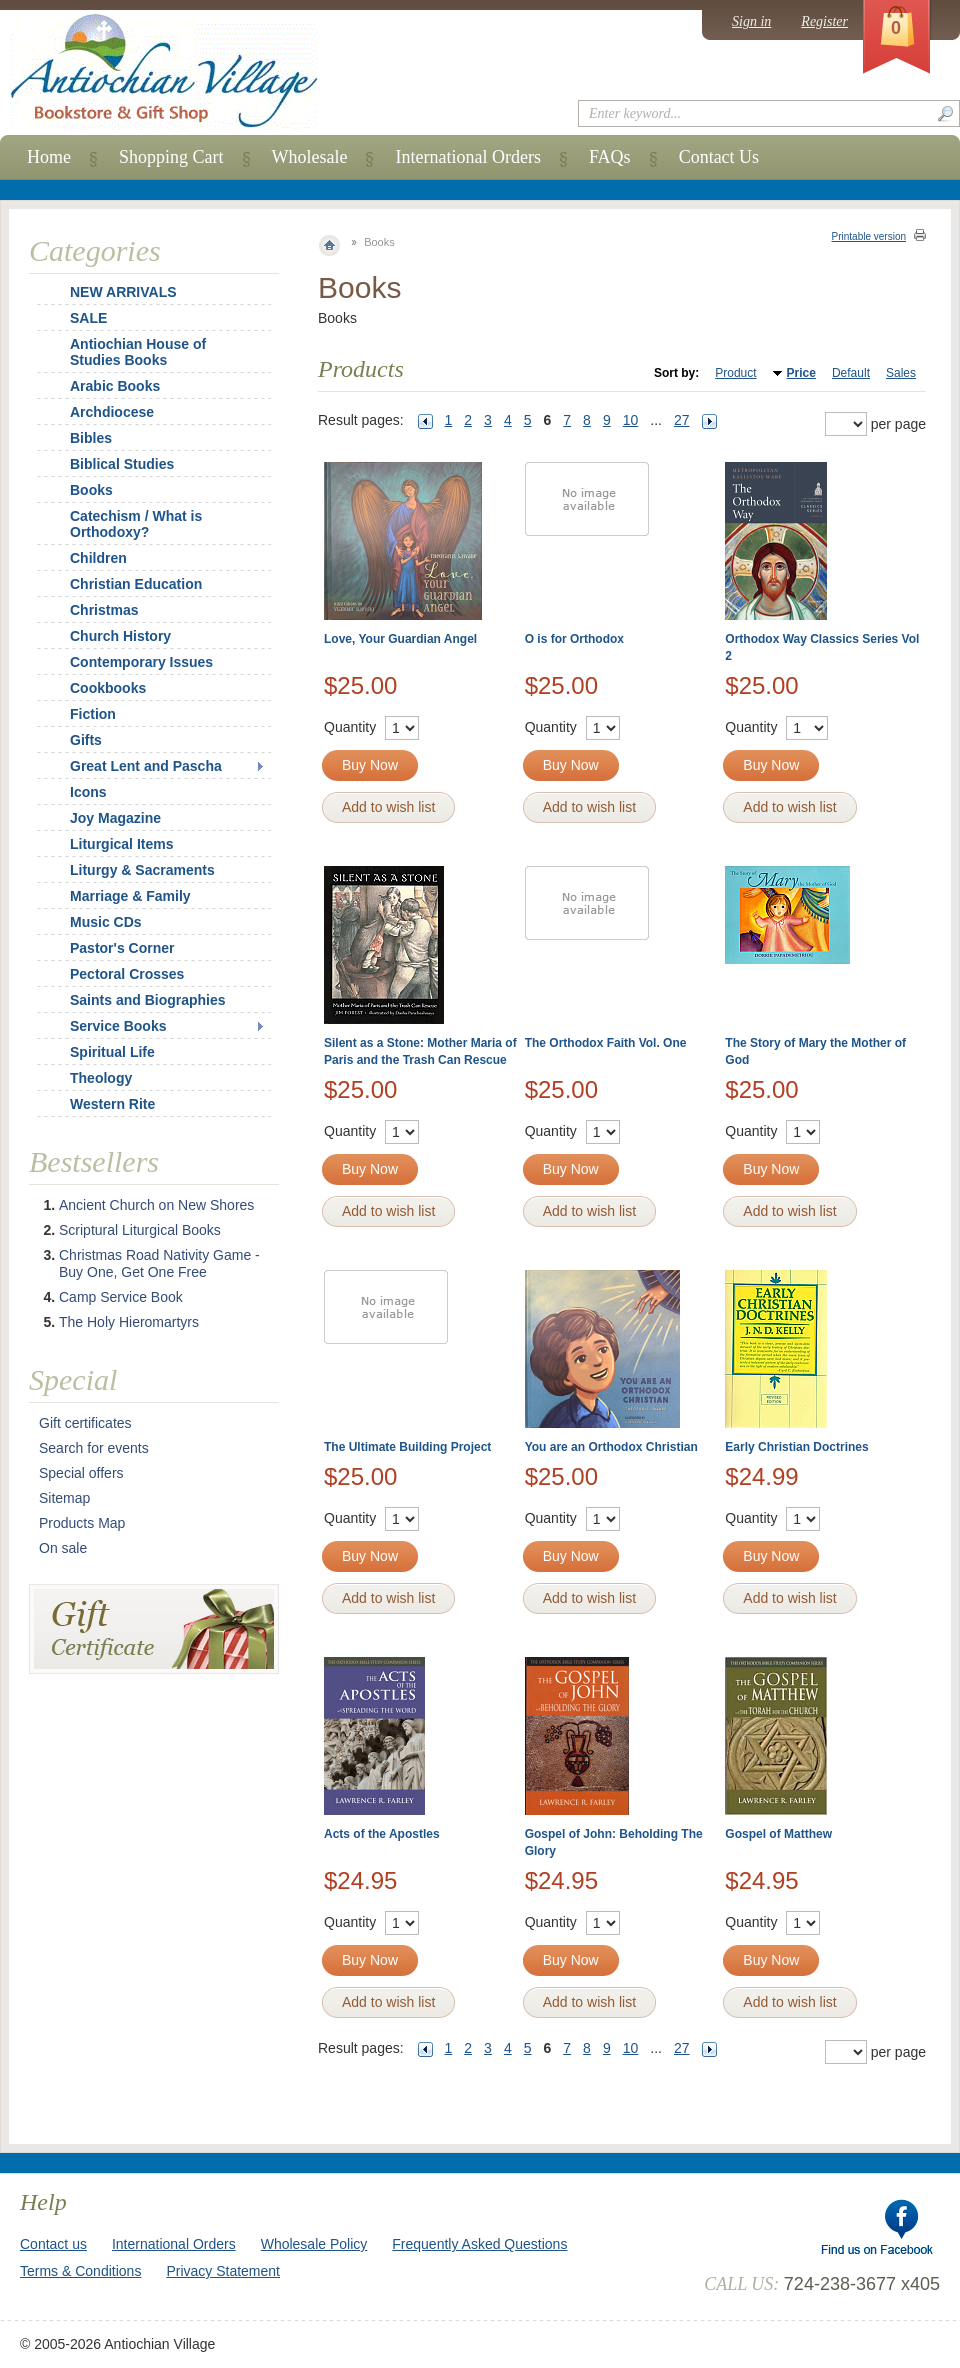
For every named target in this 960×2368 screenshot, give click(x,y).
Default (851, 373)
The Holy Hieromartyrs (129, 1322)
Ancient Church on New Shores (156, 1205)
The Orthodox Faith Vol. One (606, 1043)
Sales (901, 373)
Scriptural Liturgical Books (140, 1230)
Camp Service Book (121, 1297)
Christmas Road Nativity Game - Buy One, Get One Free (159, 1263)
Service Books (118, 1026)
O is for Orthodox (574, 639)
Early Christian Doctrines (796, 1447)
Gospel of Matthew (778, 1834)
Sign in (751, 21)
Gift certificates (85, 1423)
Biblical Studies (122, 464)
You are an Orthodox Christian (611, 1447)
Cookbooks (108, 688)
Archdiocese (112, 412)
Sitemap (64, 1498)
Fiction (93, 714)
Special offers (81, 1473)
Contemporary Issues (141, 662)
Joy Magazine (115, 818)
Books (91, 490)
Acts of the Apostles (382, 1834)
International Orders (467, 157)
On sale (63, 1548)
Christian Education (136, 584)
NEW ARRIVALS (123, 292)
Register (824, 21)
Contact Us (719, 157)
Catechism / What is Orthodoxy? (136, 524)
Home (49, 157)
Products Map (82, 1523)
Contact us (53, 2244)
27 (682, 420)
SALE (88, 318)
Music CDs (106, 922)
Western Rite (112, 1104)
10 (631, 420)
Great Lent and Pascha (146, 766)
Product (735, 373)
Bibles (91, 438)
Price (801, 373)
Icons (88, 792)
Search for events (94, 1448)
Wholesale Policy (314, 2244)
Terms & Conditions (80, 2271)
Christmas (91, 610)
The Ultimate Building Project (407, 1447)
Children (98, 558)
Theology (101, 1078)
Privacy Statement (223, 2271)
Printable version (869, 236)
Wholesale (310, 157)
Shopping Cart (171, 157)
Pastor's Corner (122, 948)
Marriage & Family (130, 896)
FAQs (610, 157)
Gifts (86, 740)
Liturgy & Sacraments (142, 870)
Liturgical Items (121, 844)
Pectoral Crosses (127, 974)
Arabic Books (115, 386)
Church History (120, 636)
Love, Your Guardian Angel (400, 639)
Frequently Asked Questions (479, 2244)
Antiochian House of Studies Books (138, 352)
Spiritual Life (112, 1052)
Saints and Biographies (148, 1000)
